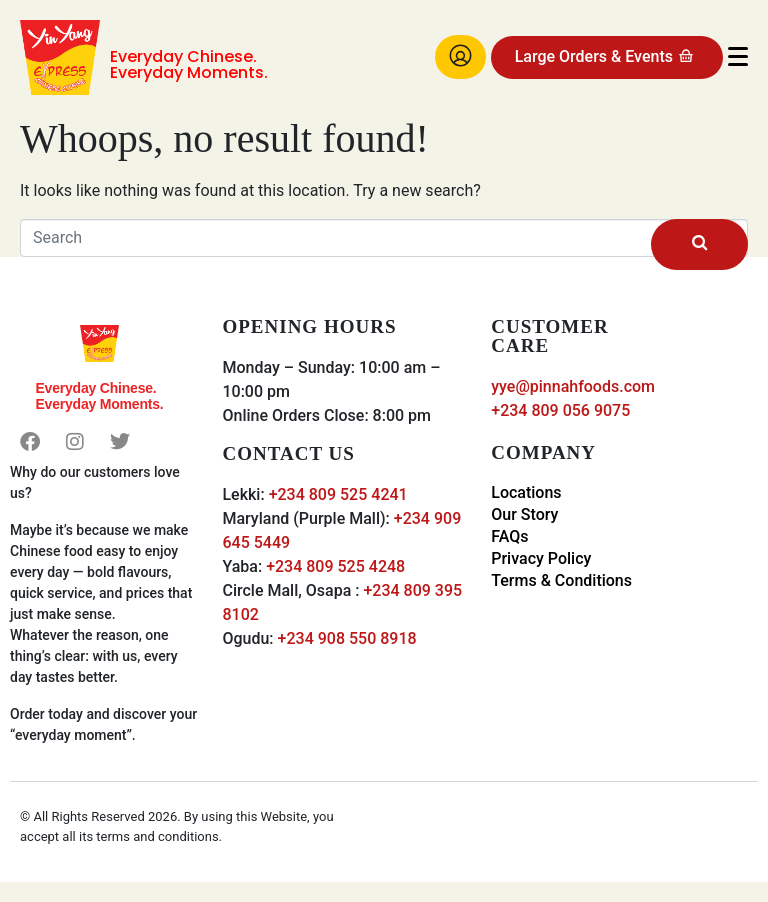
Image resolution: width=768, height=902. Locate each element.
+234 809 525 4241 (338, 494)
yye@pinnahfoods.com (573, 386)
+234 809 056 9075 (560, 410)
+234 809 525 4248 (335, 566)
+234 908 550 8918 (347, 638)
